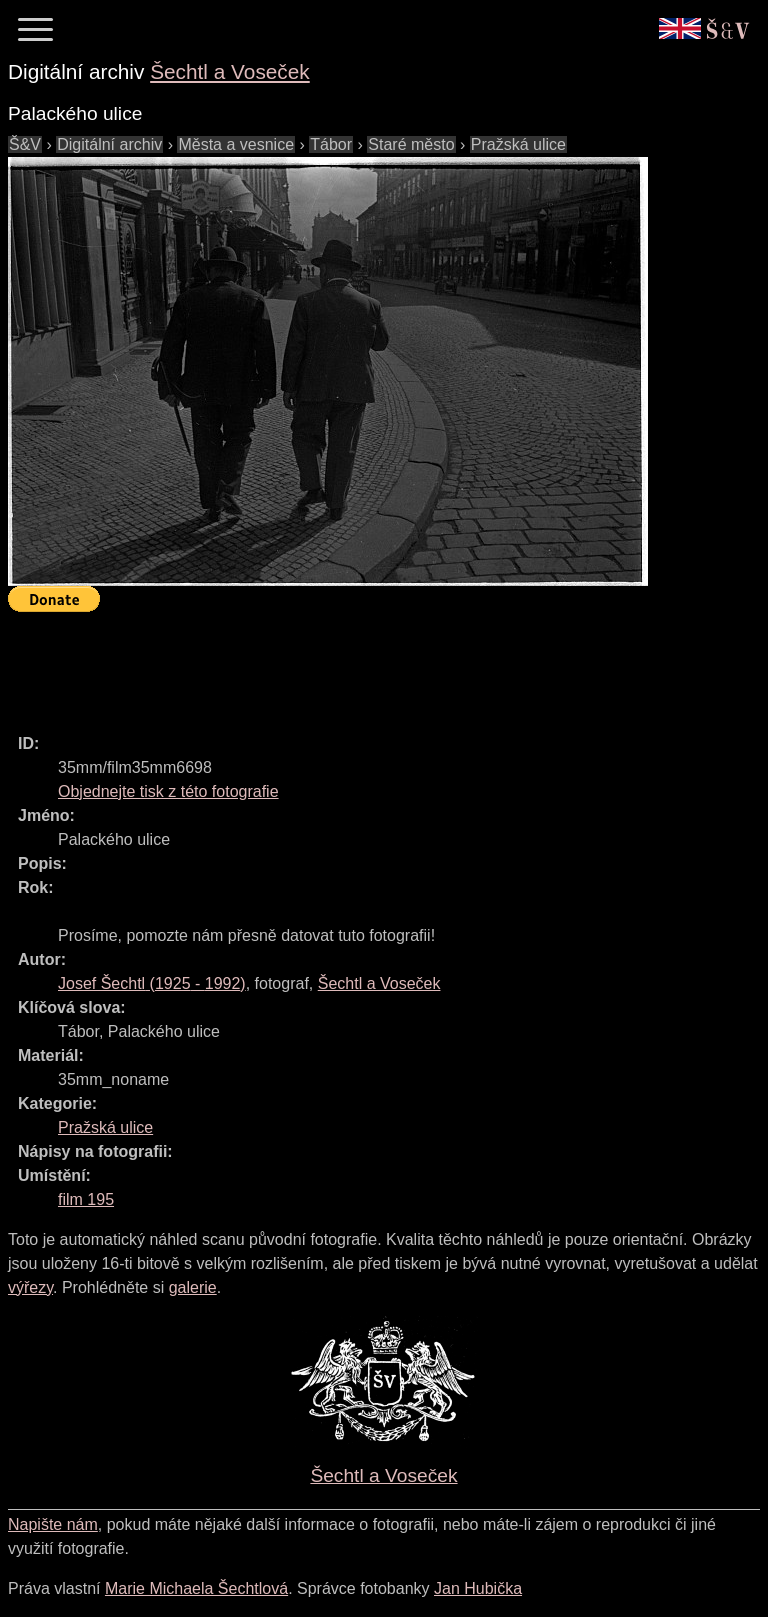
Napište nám (53, 1524)
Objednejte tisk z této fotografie (168, 791)
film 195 (86, 1199)
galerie (193, 1287)
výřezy (30, 1287)
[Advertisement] (372, 664)
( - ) (152, 983)
